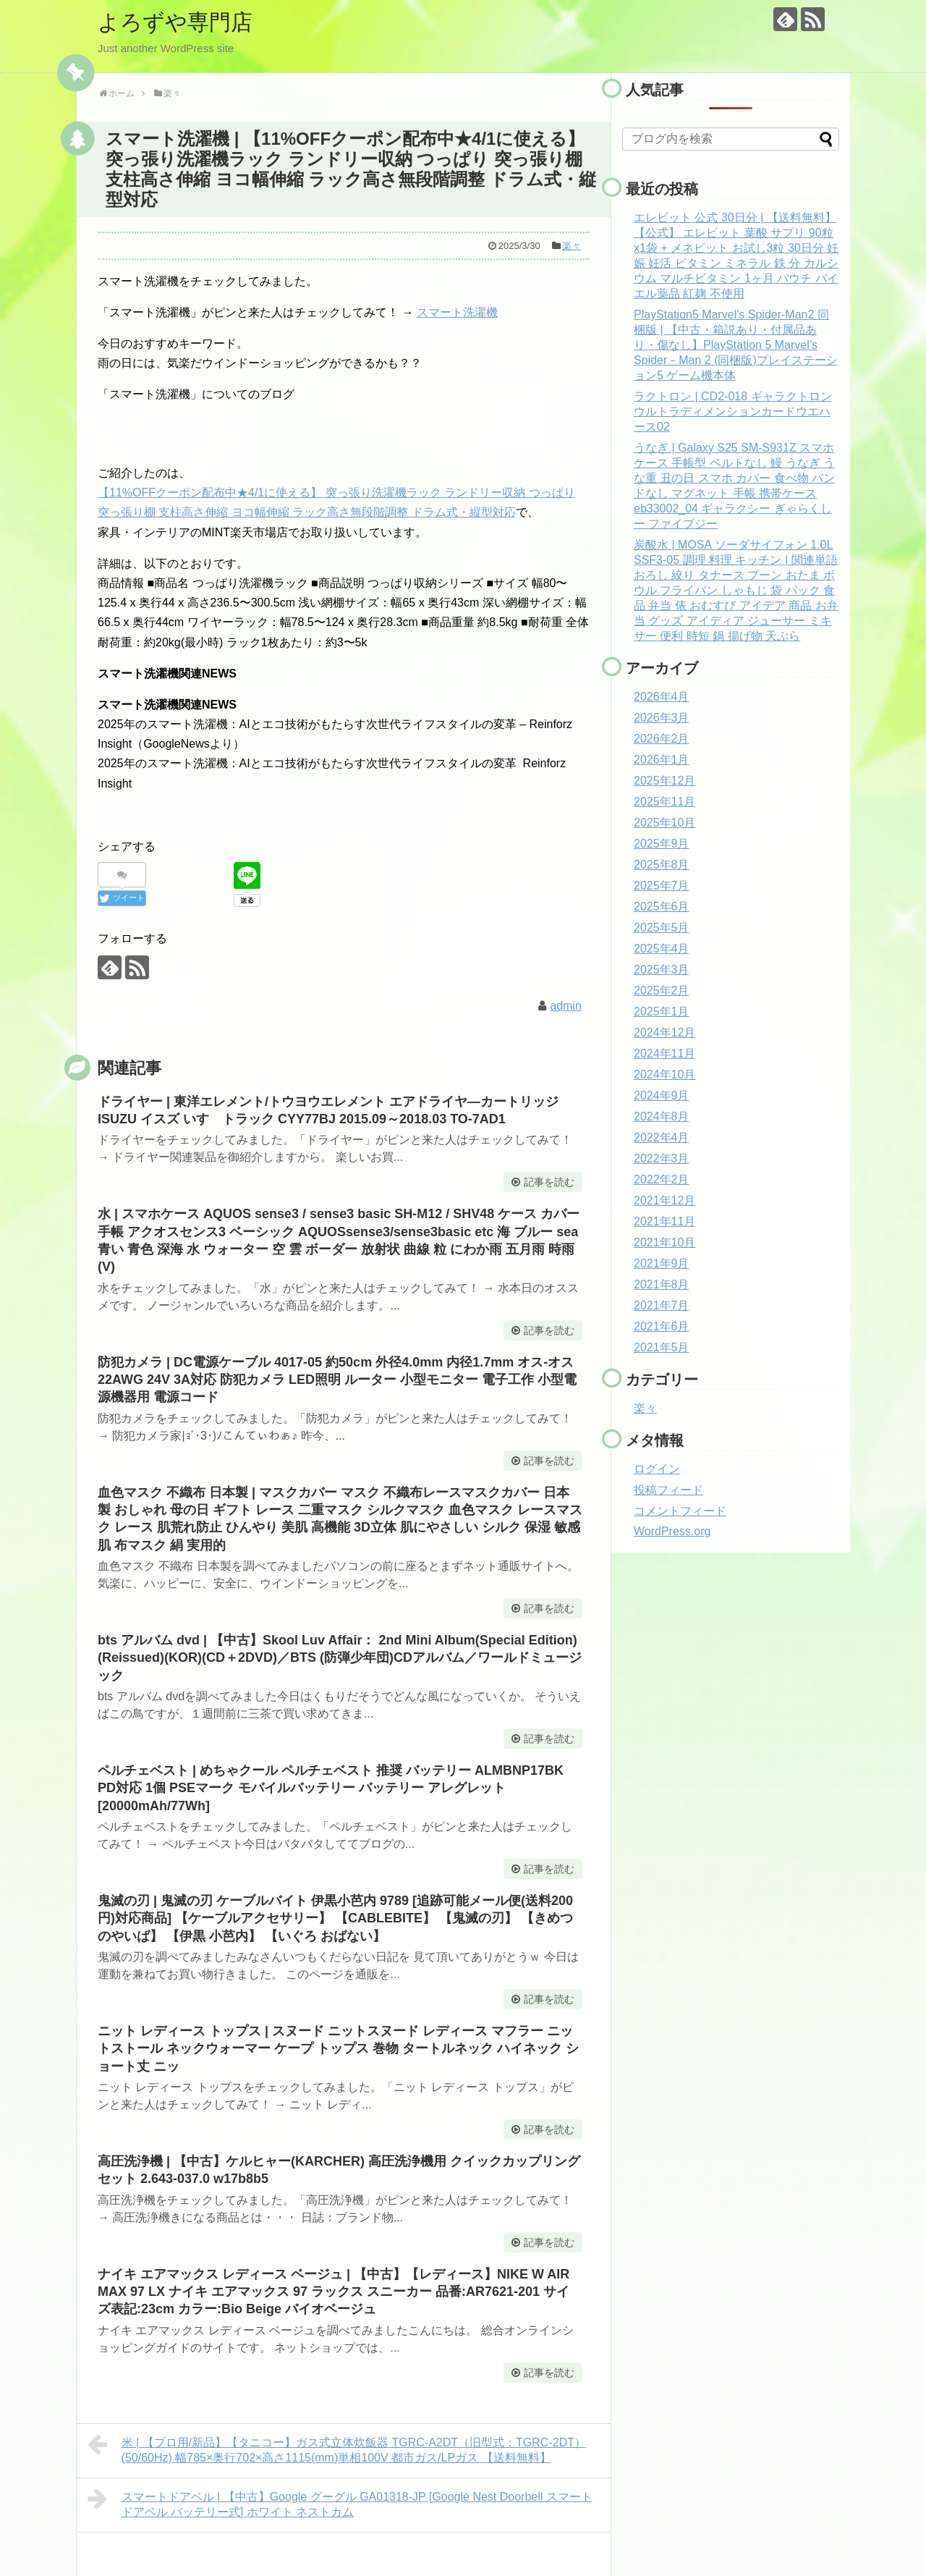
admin (566, 1006)
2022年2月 (661, 1179)
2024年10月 (664, 1074)
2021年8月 (661, 1284)
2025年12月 (664, 780)
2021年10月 (664, 1242)
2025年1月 (661, 1011)
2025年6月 (661, 906)
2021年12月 (664, 1200)
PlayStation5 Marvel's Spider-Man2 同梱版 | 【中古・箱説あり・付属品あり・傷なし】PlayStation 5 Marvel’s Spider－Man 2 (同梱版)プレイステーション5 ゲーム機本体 (736, 344)
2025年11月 (664, 801)
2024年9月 (661, 1095)
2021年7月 (661, 1305)
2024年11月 (664, 1053)
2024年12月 (664, 1032)
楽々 (571, 245)
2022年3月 (661, 1158)
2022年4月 (661, 1137)
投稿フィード (668, 1490)
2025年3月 (661, 969)
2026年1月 (661, 759)
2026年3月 (661, 717)
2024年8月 (661, 1116)
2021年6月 (661, 1326)
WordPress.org (672, 1531)
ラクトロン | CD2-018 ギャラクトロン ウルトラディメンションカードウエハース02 (733, 411)
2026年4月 (661, 697)
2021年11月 (664, 1221)
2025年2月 (661, 990)
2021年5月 (661, 1347)
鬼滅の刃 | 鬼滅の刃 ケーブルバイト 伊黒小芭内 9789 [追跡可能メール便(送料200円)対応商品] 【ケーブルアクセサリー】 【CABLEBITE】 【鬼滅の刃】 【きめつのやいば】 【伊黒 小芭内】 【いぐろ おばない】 (335, 1918)
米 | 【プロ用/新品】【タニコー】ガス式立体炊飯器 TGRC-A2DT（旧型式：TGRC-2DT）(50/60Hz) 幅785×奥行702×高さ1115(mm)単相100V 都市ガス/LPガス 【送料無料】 (337, 2448)
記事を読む (549, 1182)
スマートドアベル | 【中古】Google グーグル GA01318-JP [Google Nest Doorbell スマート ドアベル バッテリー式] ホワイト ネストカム (340, 2502)
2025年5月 (661, 927)
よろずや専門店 (175, 22)
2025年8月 (661, 864)
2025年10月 (664, 822)
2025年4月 (661, 948)
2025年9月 (661, 843)
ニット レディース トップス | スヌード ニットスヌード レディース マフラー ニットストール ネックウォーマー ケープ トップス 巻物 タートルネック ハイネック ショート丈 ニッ (338, 2049)
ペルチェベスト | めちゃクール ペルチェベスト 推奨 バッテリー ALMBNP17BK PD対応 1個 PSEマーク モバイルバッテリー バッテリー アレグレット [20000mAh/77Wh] (331, 1788)
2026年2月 (661, 738)
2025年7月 (661, 885)
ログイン (657, 1469)
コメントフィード (680, 1511)
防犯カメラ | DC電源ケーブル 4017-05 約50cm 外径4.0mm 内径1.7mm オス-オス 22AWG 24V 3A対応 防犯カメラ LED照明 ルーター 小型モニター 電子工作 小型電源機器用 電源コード (337, 1380)
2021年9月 (661, 1263)
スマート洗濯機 (457, 312)
